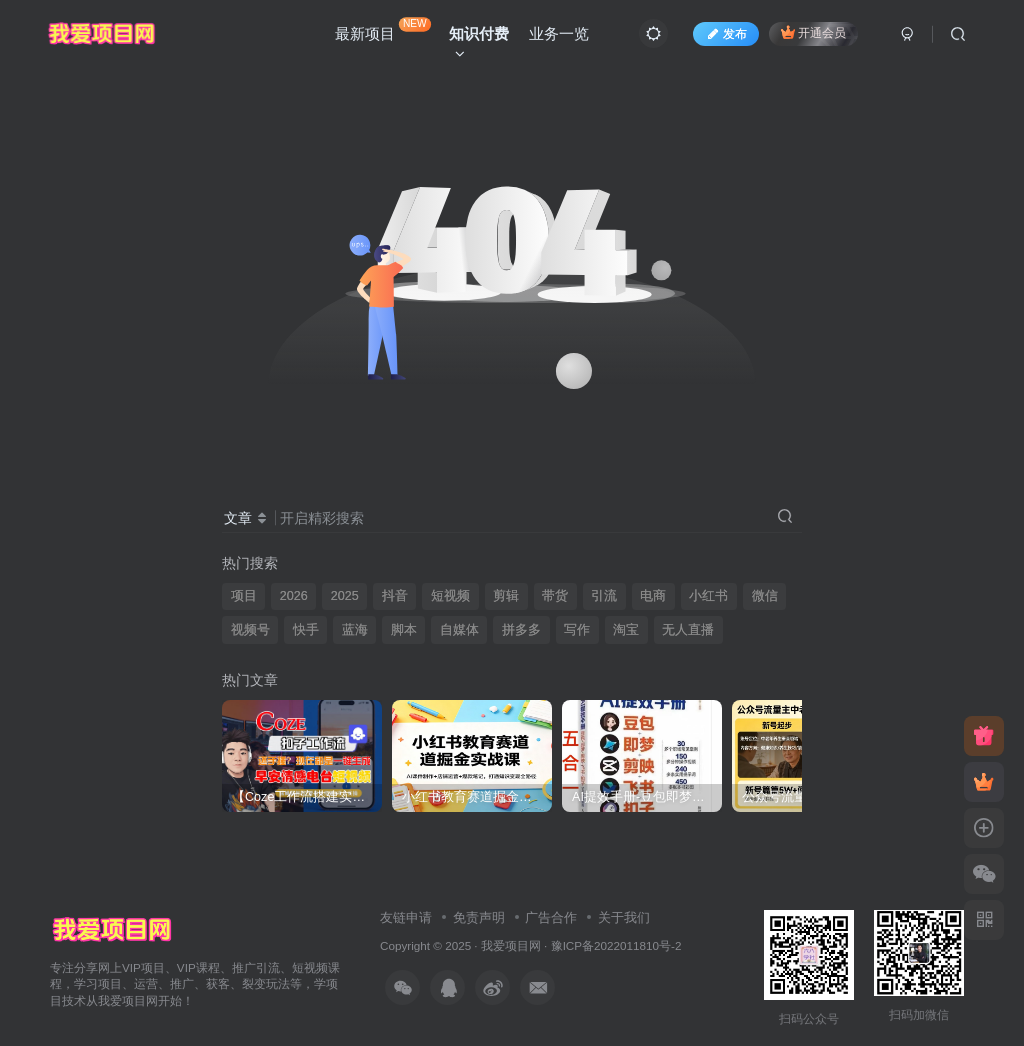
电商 (653, 596)
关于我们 (624, 917)
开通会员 (813, 32)
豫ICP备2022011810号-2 (616, 945)
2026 (294, 596)
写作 (577, 630)
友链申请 (406, 917)
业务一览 (559, 33)
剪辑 (506, 596)
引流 (604, 596)
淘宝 (626, 630)
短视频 (450, 596)
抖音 (395, 596)
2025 (345, 596)
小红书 (708, 596)
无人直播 (688, 630)
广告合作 (551, 917)
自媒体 (459, 630)
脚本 (404, 630)
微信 (765, 596)
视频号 (250, 630)
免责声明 (479, 917)
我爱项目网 (511, 945)
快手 (306, 630)
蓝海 (355, 630)
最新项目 (383, 29)
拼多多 (521, 630)
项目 (244, 596)
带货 (555, 596)
